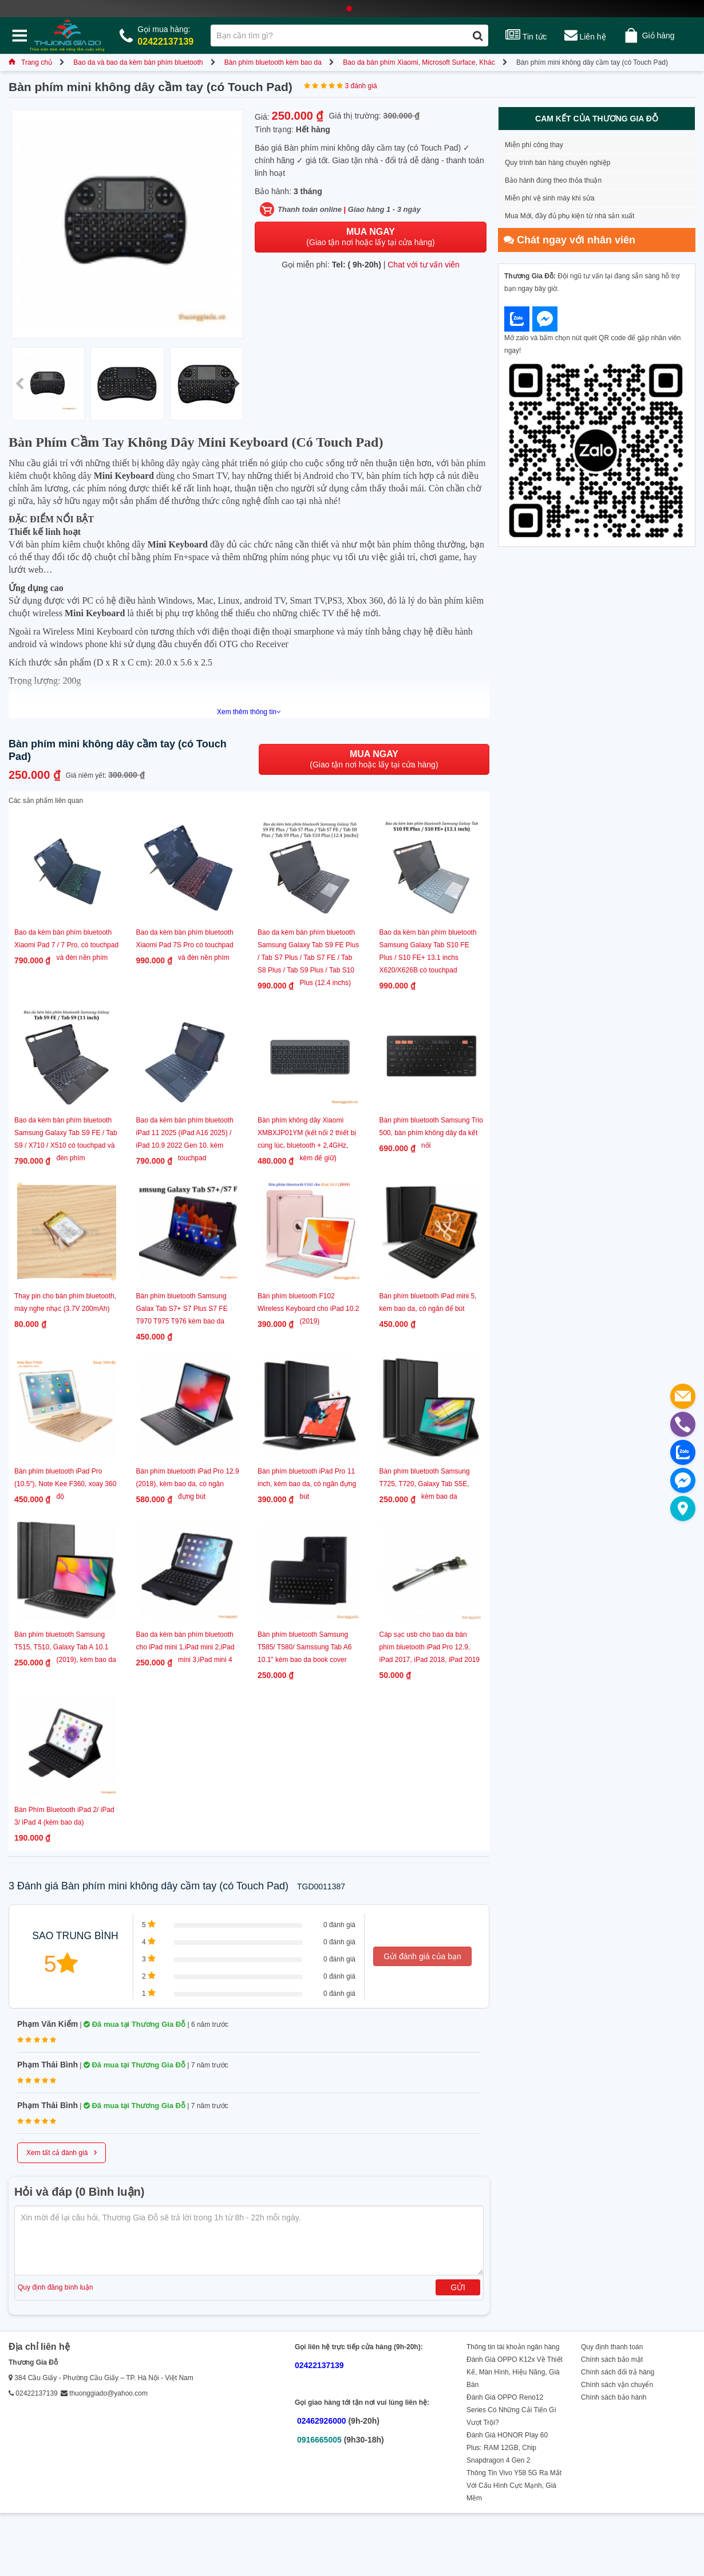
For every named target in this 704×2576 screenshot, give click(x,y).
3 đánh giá (361, 86)
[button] (235, 383)
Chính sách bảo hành (613, 2397)
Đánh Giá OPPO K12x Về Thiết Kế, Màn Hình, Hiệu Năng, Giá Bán (514, 2372)
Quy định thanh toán (612, 2347)
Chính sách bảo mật (612, 2360)
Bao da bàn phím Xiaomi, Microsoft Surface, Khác (419, 62)
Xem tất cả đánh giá (61, 2151)
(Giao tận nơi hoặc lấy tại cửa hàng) (370, 237)
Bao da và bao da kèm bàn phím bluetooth (138, 62)
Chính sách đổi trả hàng (617, 2372)
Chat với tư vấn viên (423, 264)
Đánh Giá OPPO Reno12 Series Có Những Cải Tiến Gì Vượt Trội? (511, 2410)
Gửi (457, 2287)
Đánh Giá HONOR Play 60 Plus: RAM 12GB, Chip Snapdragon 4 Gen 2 (507, 2447)
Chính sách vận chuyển (617, 2385)
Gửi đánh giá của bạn (422, 1956)
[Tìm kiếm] (477, 35)
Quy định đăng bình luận (55, 2287)
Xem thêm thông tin (249, 712)
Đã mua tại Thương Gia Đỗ (134, 2024)
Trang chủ (30, 62)
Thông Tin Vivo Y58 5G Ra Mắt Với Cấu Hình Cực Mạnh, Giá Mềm (513, 2485)
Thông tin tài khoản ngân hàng (512, 2347)
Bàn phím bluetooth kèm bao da (273, 62)
